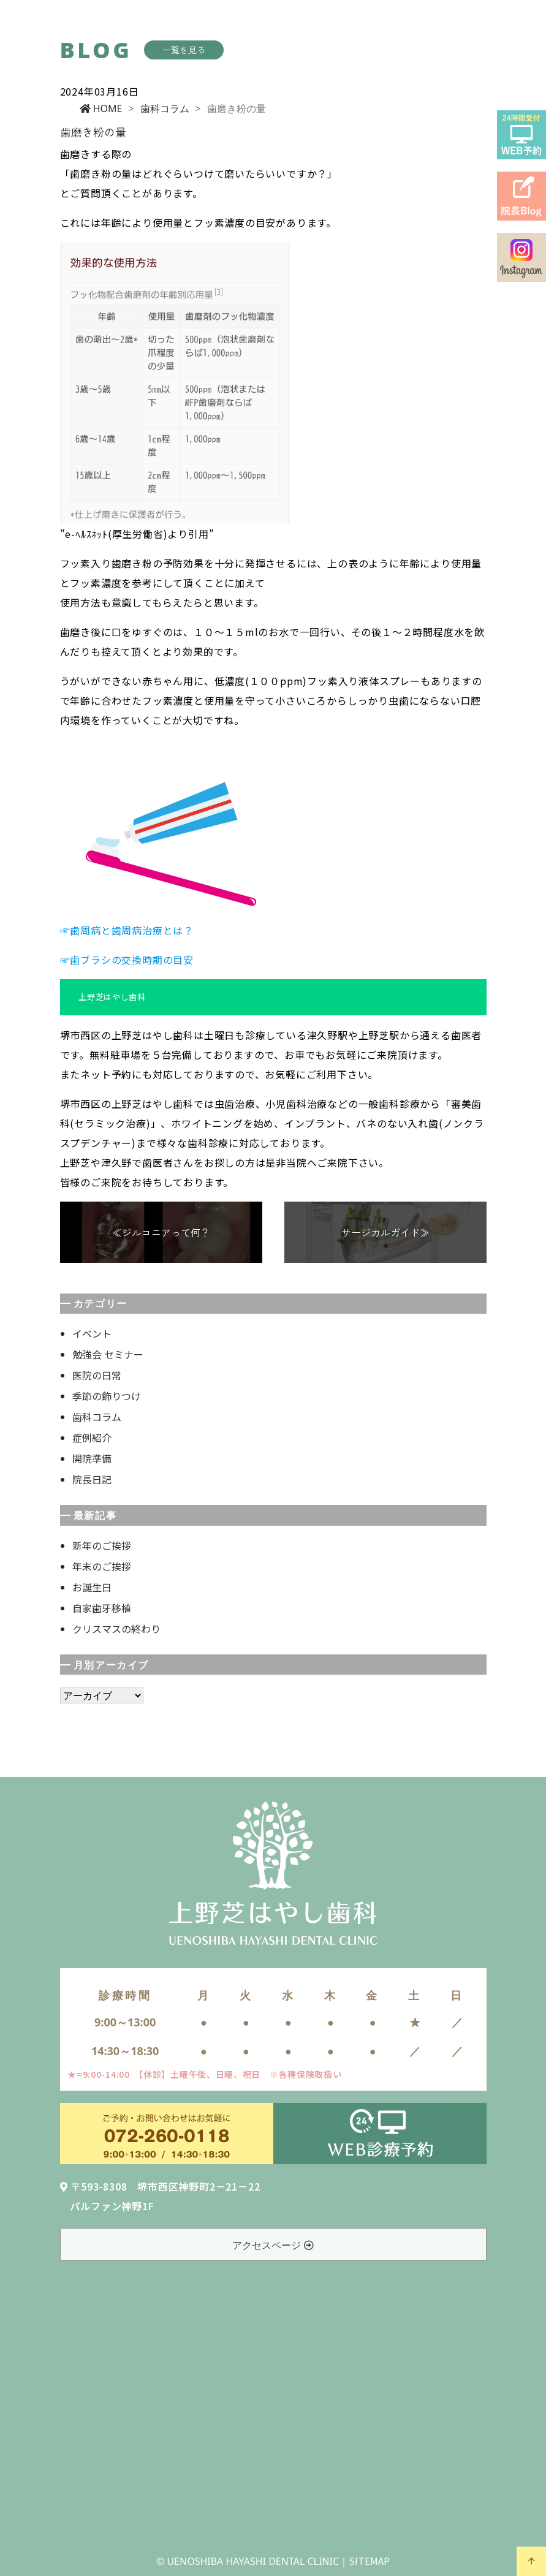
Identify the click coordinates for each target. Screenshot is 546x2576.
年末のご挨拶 (101, 1566)
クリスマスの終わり (116, 1628)
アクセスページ (272, 2245)
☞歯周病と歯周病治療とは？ (127, 930)
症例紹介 (92, 1437)
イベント (92, 1333)
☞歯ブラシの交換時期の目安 (127, 959)
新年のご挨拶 (101, 1545)
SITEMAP (369, 2560)
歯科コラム (164, 108)
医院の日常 (96, 1375)
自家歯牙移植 (101, 1608)
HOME (101, 108)
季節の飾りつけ (106, 1395)
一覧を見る (183, 50)
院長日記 (92, 1479)
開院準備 (92, 1458)
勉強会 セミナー (107, 1354)
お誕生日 (92, 1587)
